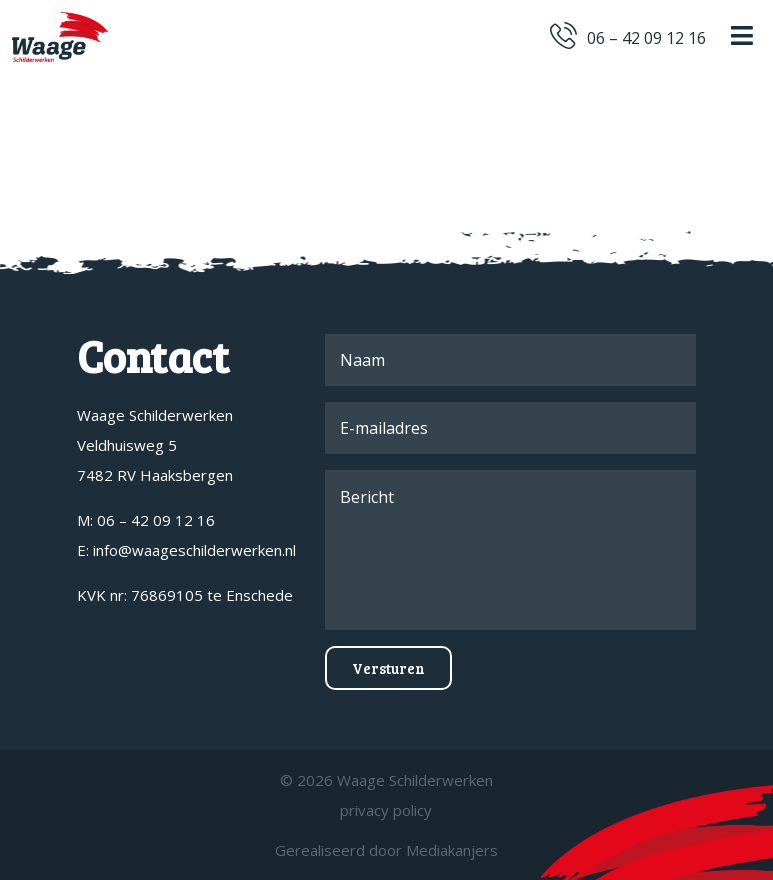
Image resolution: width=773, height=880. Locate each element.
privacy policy (386, 810)
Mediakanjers (452, 850)
